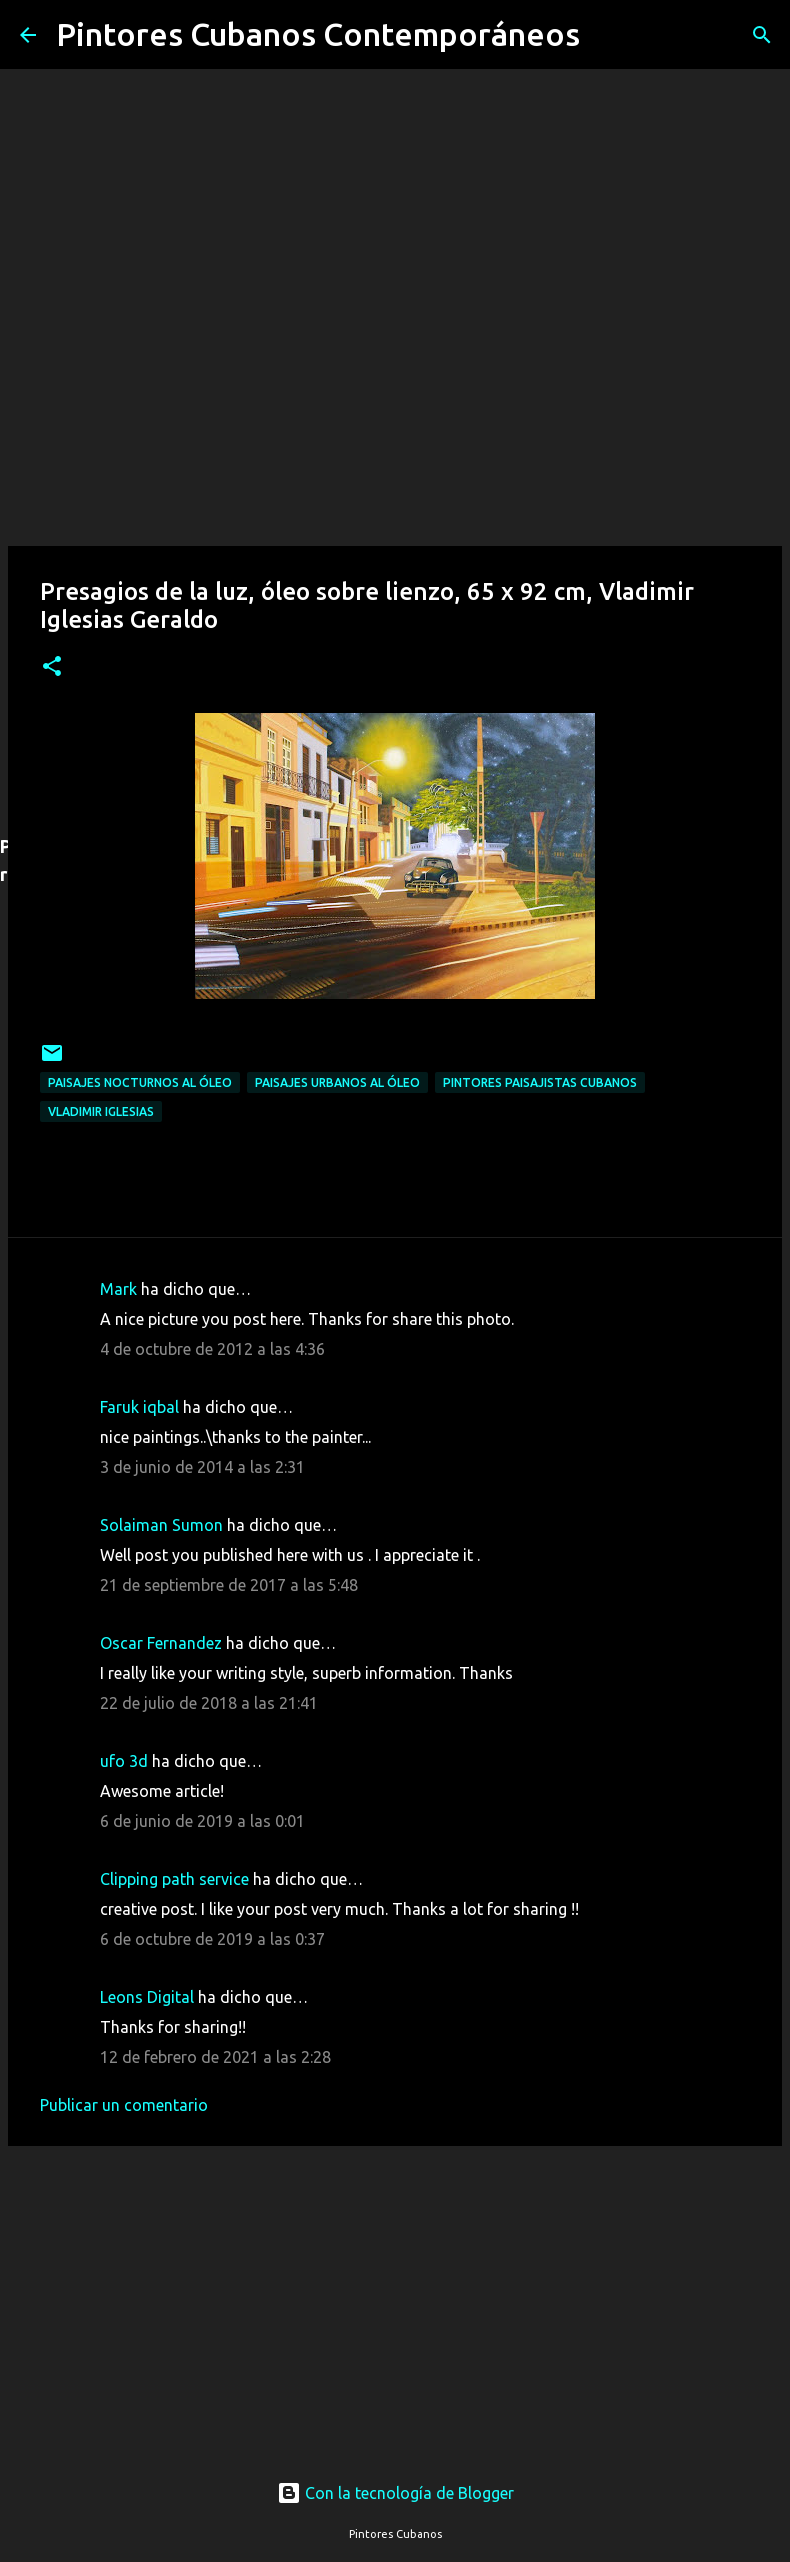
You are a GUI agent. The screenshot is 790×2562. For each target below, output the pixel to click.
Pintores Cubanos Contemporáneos (318, 34)
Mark (118, 1289)
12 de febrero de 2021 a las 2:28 (215, 2057)
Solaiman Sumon (161, 1525)
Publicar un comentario (124, 2105)
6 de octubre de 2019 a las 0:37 (212, 1939)
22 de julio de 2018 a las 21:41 (209, 1703)
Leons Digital (147, 1997)
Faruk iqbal (139, 1407)
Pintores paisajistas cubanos (540, 1082)
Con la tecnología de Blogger (395, 2493)
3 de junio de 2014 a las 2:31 (202, 1467)
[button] (52, 667)
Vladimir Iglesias (101, 1111)
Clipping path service (174, 1879)
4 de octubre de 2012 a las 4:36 (212, 1349)
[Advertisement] (395, 2294)
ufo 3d (124, 1761)
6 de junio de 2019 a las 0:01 (202, 1821)
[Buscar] (608, 35)
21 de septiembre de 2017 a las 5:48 (229, 1585)
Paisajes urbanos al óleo (337, 1082)
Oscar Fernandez (161, 1643)
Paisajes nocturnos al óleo (140, 1082)
